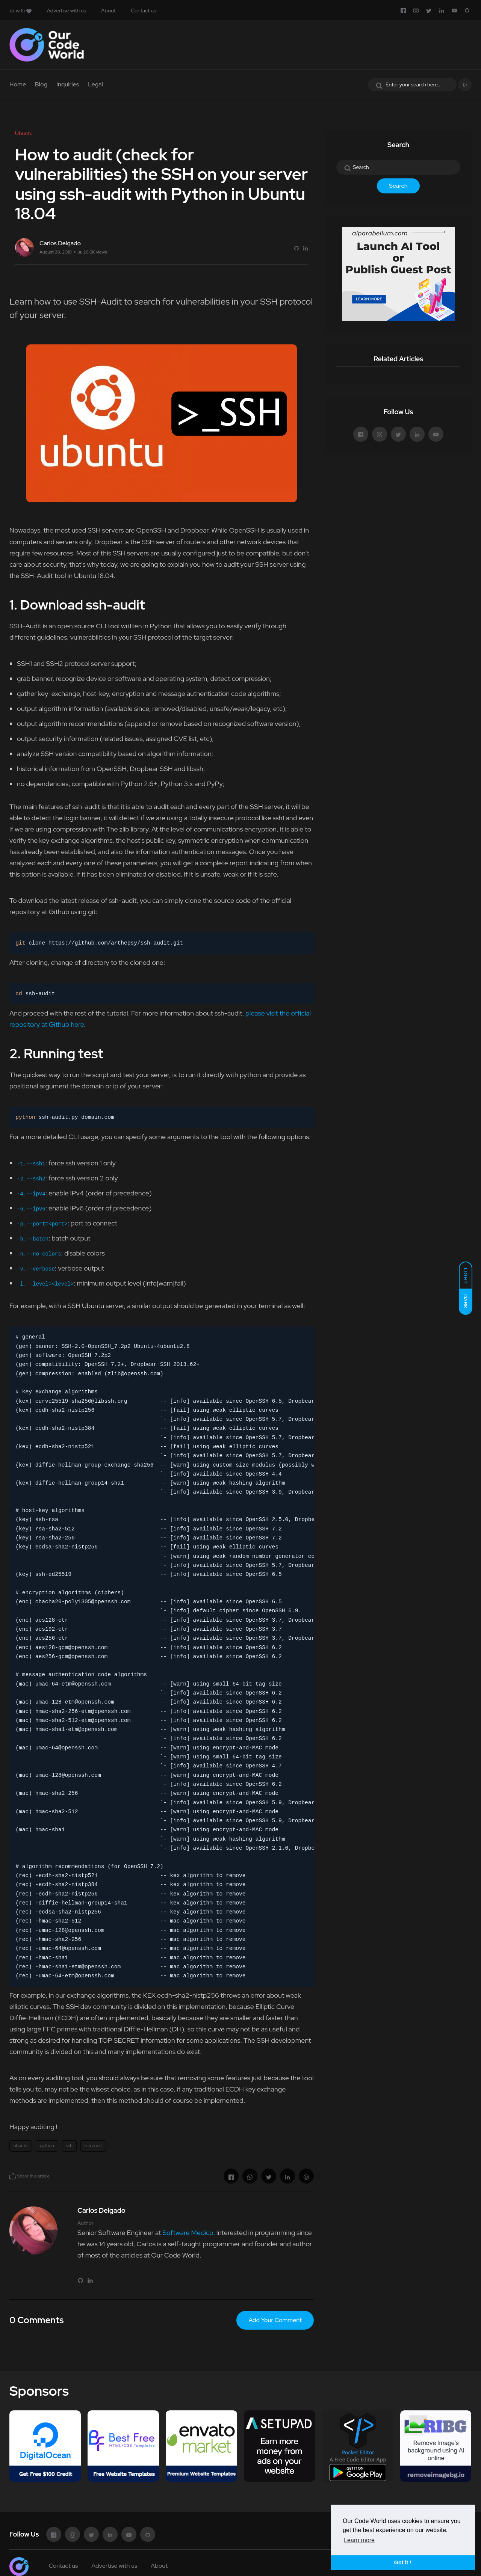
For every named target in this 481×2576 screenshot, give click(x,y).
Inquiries (67, 84)
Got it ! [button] (402, 2562)
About (108, 10)
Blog (41, 84)
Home (17, 84)
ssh (69, 2146)
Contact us (143, 10)
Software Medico (187, 2232)
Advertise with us (66, 10)
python (47, 2146)
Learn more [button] (359, 2540)
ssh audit (93, 2146)
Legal (95, 84)
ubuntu (21, 2146)
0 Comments (36, 2320)
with (20, 10)
